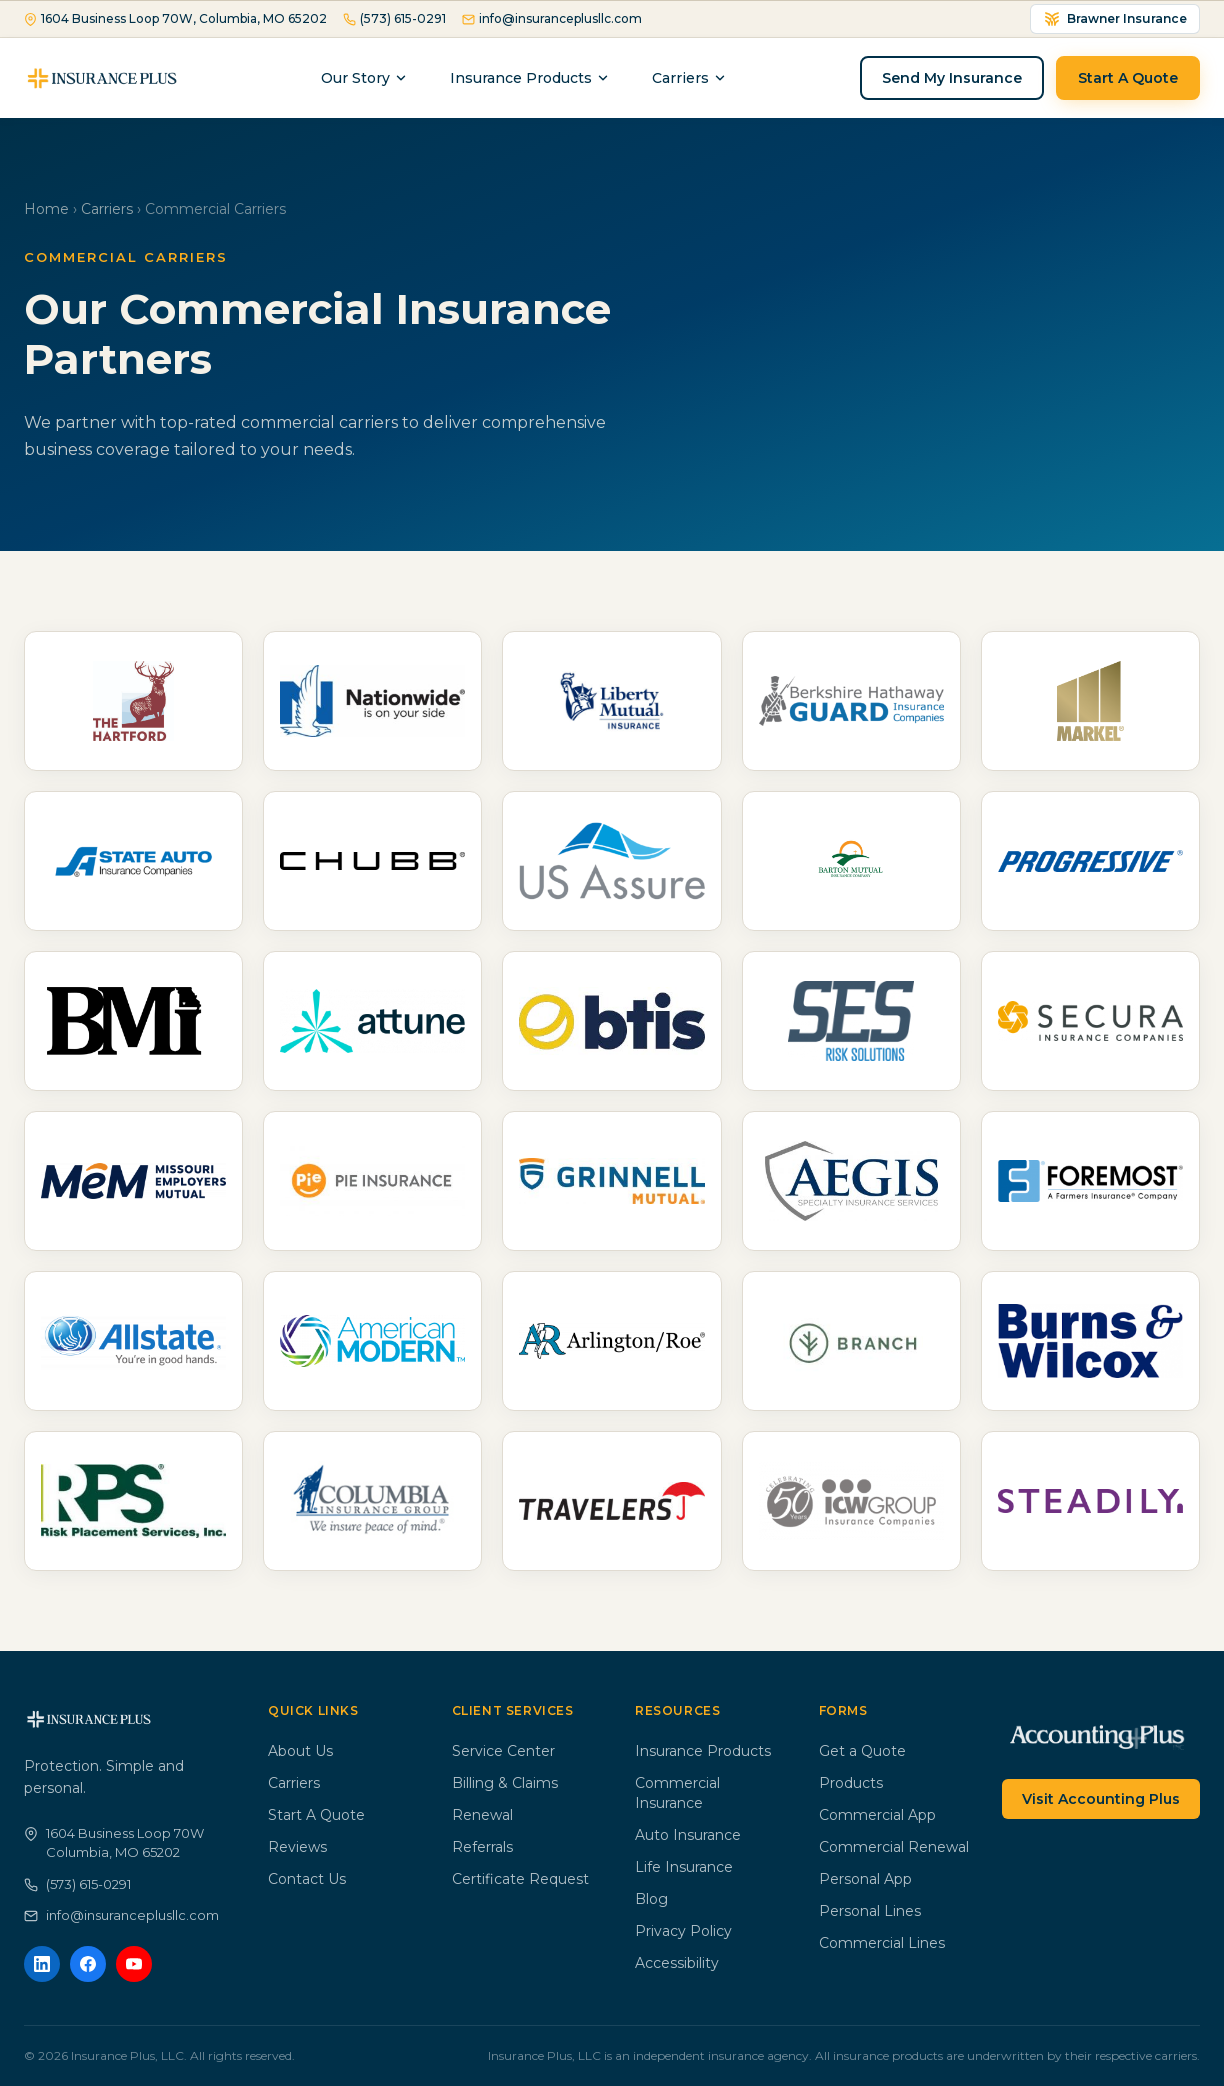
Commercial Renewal (894, 1847)
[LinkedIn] (42, 1964)
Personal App (865, 1879)
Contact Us (307, 1879)
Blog (651, 1899)
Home (46, 209)
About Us (300, 1751)
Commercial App (877, 1815)
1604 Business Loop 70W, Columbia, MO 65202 (175, 18)
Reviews (297, 1847)
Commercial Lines (882, 1943)
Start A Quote (1128, 78)
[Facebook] (88, 1964)
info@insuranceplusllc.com (552, 18)
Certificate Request (520, 1879)
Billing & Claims (505, 1783)
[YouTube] (134, 1964)
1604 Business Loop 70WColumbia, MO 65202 (114, 1843)
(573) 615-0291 (394, 18)
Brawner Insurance (1115, 19)
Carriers (107, 209)
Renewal (482, 1815)
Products (851, 1783)
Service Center (503, 1751)
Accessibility (677, 1963)
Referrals (482, 1847)
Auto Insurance (688, 1835)
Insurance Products (530, 78)
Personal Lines (870, 1911)
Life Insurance (684, 1867)
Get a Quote (862, 1751)
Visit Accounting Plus (1101, 1799)
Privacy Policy (683, 1931)
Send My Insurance (952, 78)
